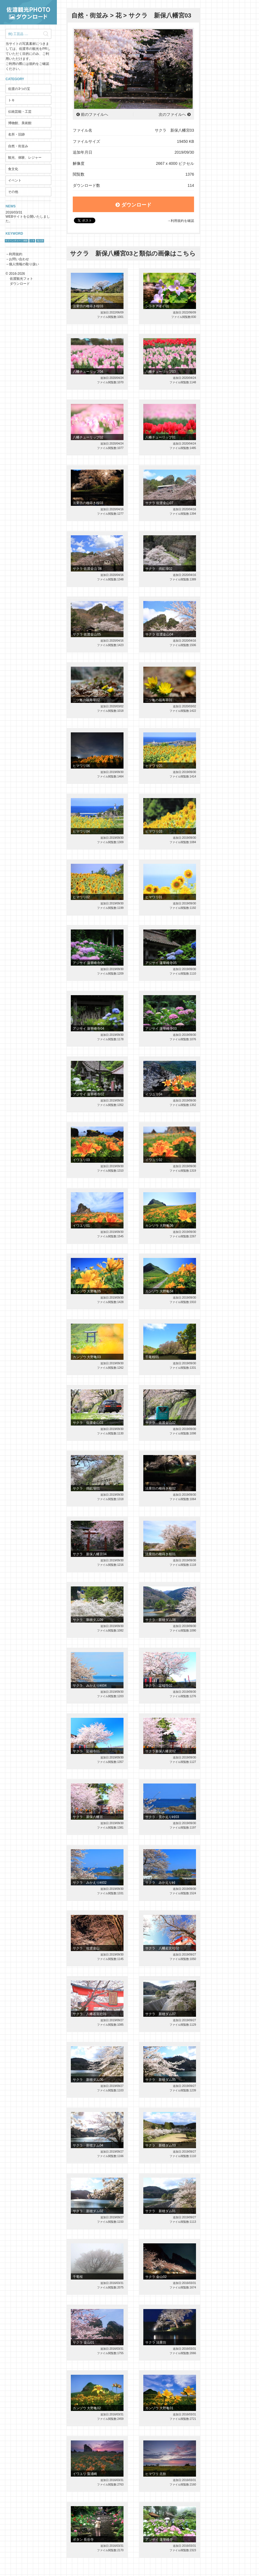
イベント (14, 180)
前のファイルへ (94, 114)
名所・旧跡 (16, 134)
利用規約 (15, 254)
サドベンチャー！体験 (16, 240)
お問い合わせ (19, 259)
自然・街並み (18, 146)
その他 (13, 192)
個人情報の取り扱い (24, 264)
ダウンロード (133, 205)
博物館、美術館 (20, 123)
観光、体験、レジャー (25, 158)
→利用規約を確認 (180, 221)
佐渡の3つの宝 (19, 89)
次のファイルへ (172, 114)
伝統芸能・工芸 (20, 112)
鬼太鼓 (40, 240)
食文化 (13, 169)
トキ (11, 100)
